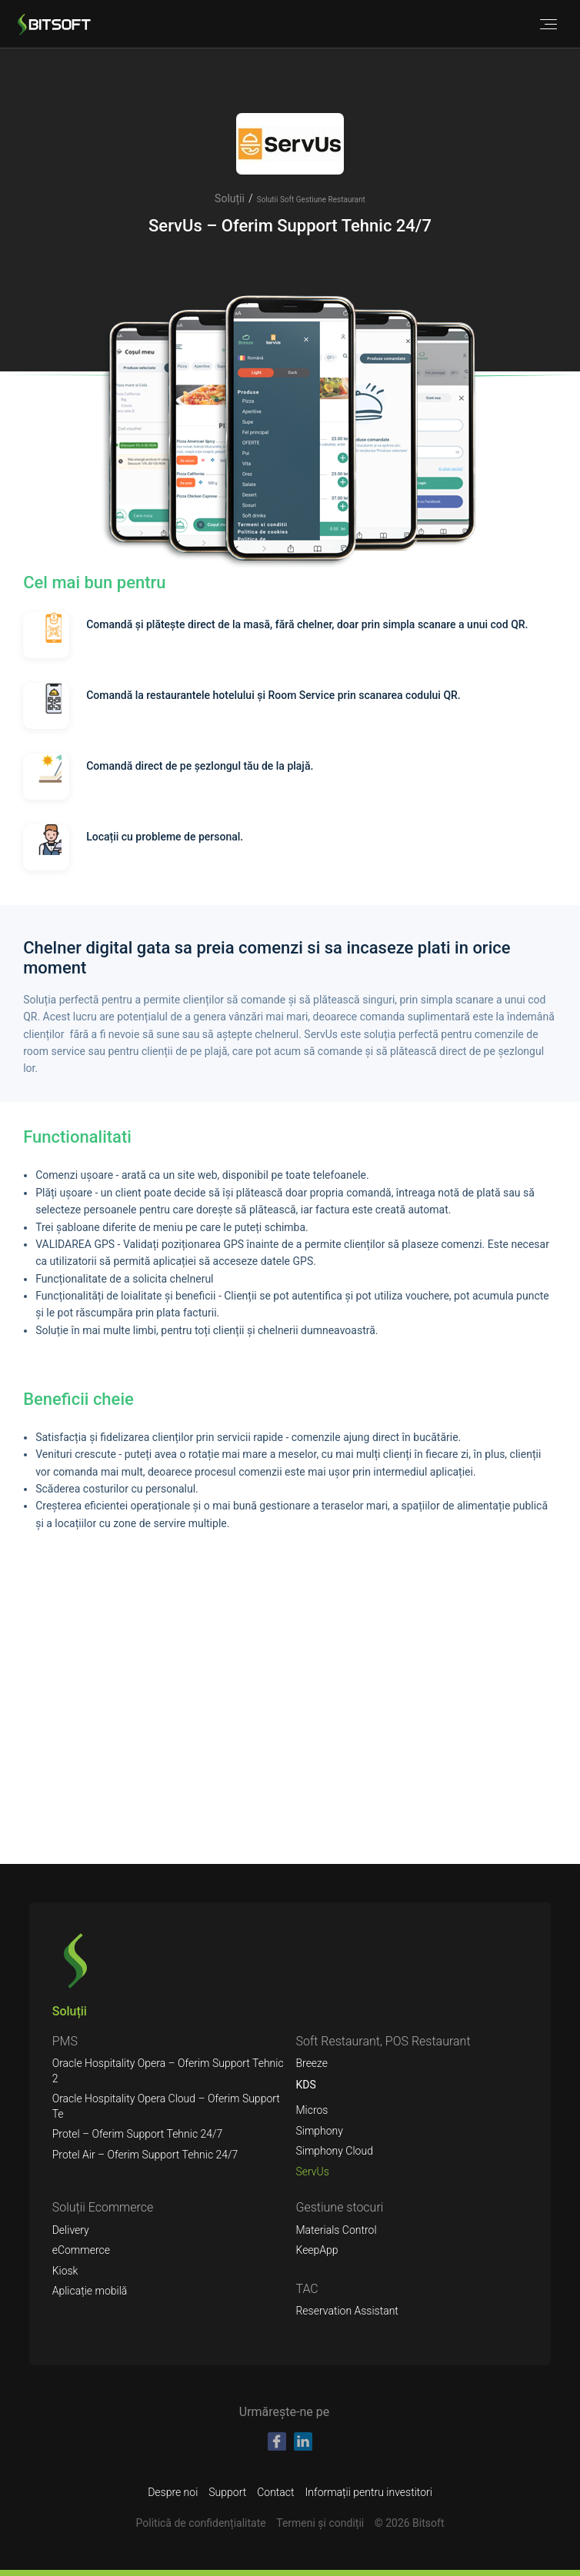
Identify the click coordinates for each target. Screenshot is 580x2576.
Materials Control (335, 2230)
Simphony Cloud (333, 2151)
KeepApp (316, 2250)
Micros (311, 2110)
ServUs (311, 2171)
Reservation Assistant (346, 2311)
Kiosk (65, 2271)
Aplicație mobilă (90, 2291)
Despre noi (173, 2492)
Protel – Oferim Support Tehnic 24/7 (137, 2134)
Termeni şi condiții (320, 2523)
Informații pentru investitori (368, 2492)
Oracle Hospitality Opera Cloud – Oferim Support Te (166, 2106)
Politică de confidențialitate (201, 2523)
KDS (305, 2084)
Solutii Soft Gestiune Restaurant (311, 199)
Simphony (319, 2131)
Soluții (230, 198)
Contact (275, 2492)
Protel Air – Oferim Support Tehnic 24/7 (145, 2154)
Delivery (70, 2230)
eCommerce (81, 2250)
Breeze (311, 2063)
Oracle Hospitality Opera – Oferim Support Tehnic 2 (168, 2071)
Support (227, 2492)
